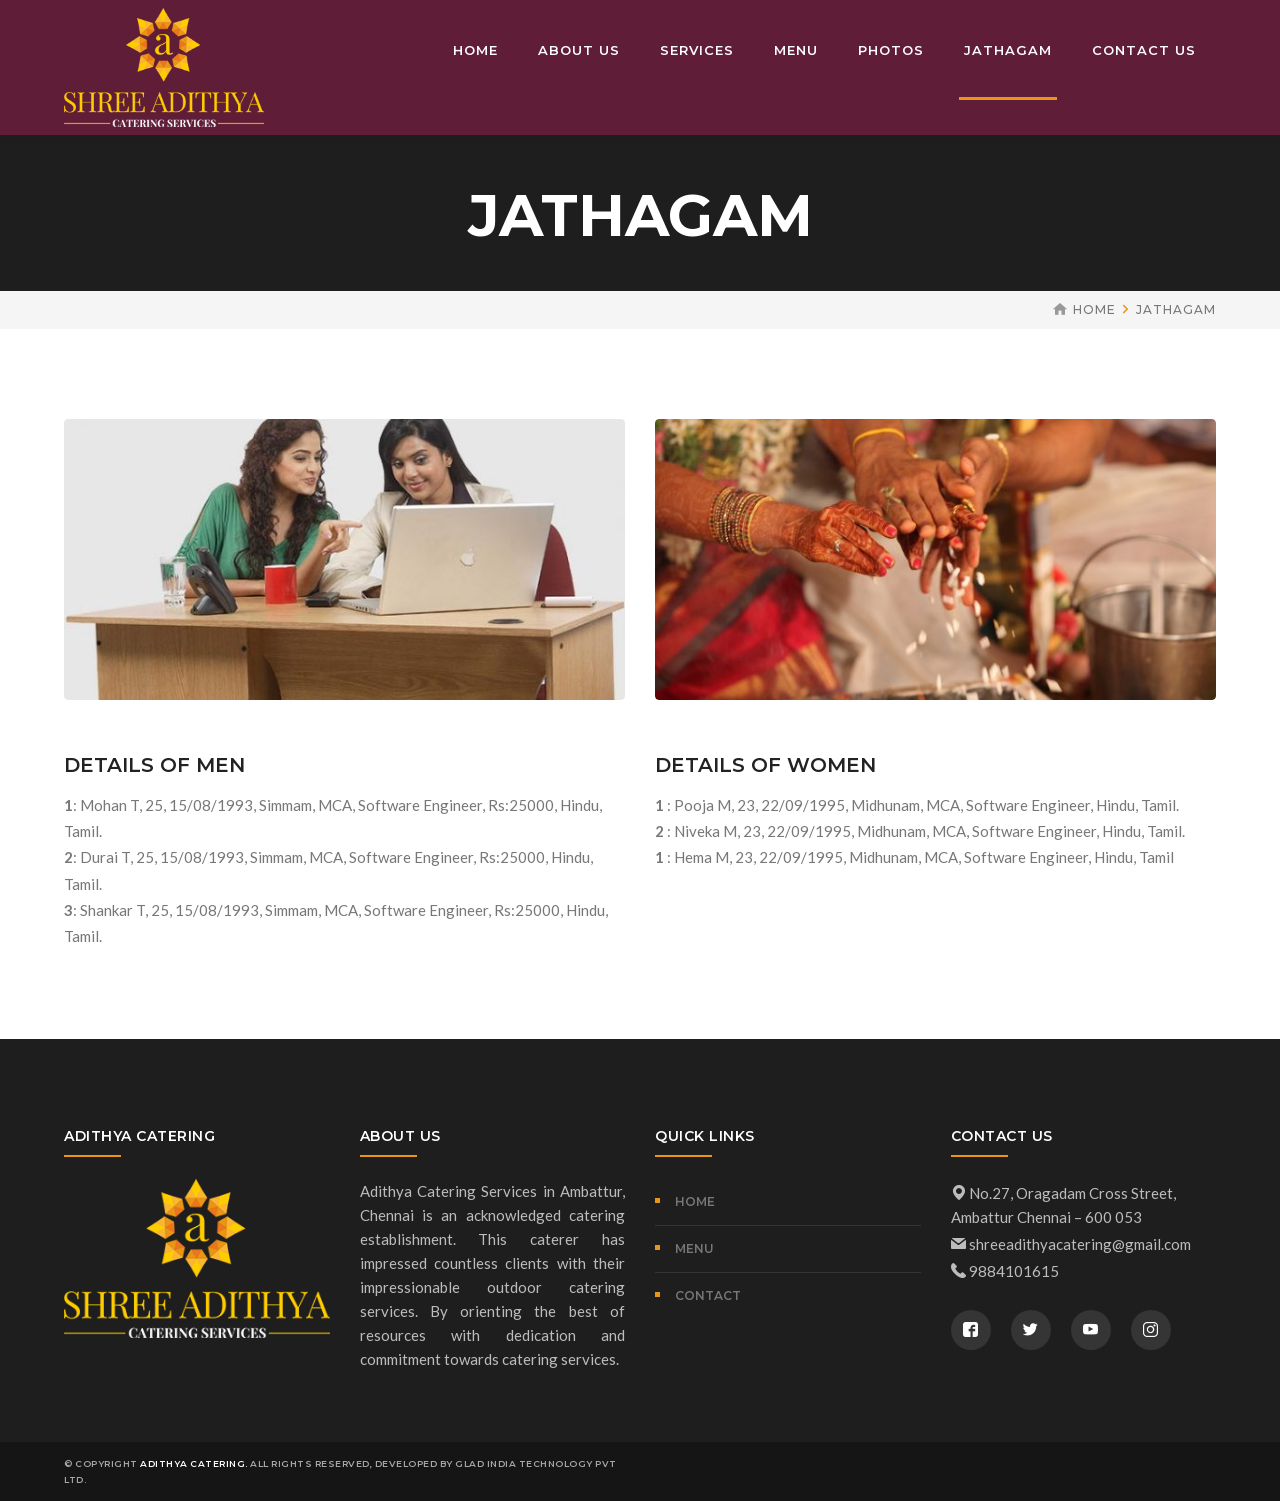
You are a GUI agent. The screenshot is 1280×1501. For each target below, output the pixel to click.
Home (1094, 309)
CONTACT (708, 1295)
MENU (694, 1248)
